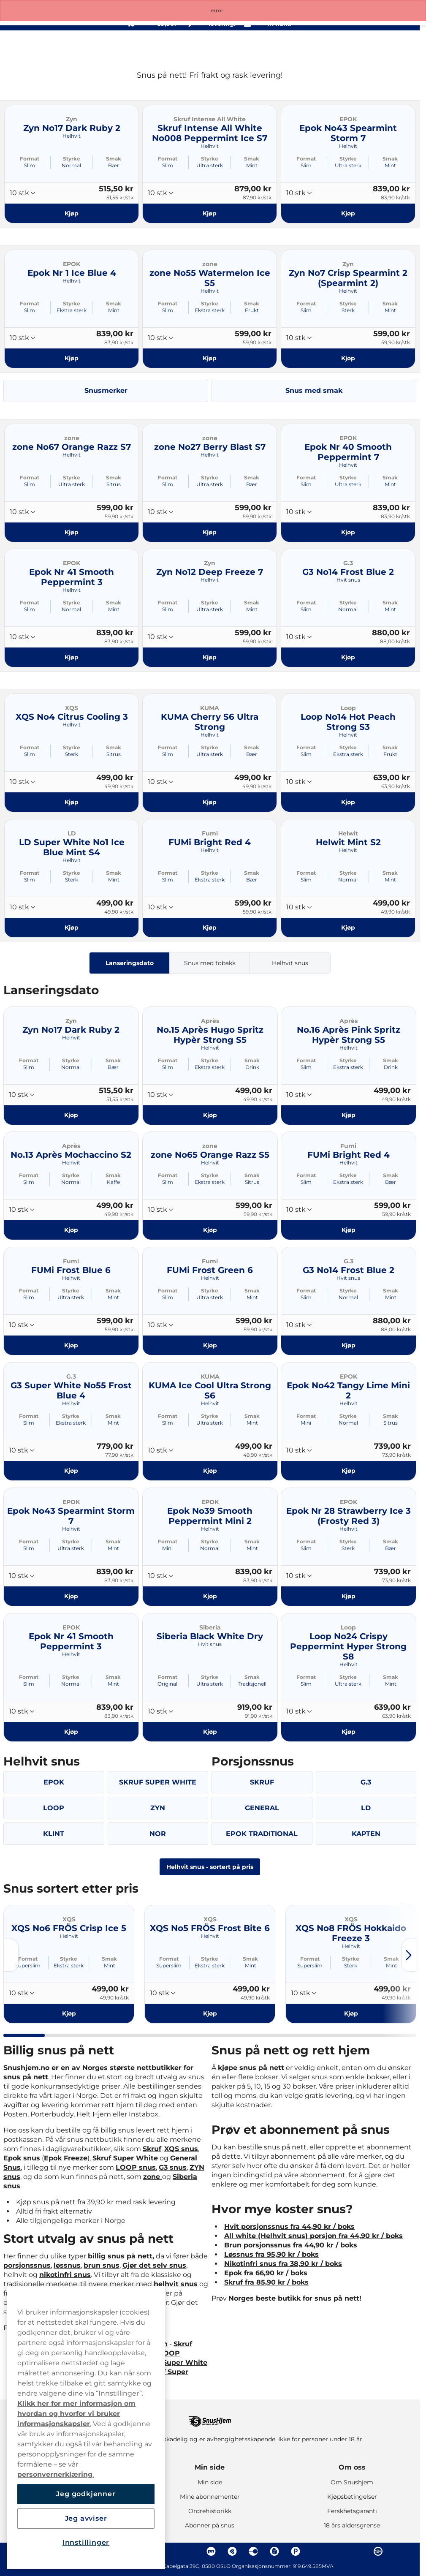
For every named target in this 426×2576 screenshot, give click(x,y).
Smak (113, 158)
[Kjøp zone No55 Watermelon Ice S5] (210, 358)
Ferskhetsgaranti (352, 2511)
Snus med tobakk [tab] (210, 963)
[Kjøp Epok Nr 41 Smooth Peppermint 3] (71, 657)
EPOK (53, 1782)
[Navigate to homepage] (210, 2417)
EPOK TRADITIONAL (262, 1834)
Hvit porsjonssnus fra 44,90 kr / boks (289, 2226)
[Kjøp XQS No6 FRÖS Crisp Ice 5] (69, 2013)
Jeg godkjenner (85, 2494)
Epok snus (21, 2158)
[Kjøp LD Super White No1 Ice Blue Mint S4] (71, 927)
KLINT (53, 1834)
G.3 (366, 1782)
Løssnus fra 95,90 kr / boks (271, 2254)
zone (152, 2177)
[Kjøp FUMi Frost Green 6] (210, 1345)
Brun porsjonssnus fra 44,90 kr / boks (290, 2245)
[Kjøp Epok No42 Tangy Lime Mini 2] (348, 1470)
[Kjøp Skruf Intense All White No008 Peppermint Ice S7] (210, 213)
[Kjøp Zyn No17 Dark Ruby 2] (71, 213)
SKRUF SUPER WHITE (157, 1782)
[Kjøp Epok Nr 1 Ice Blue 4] (71, 358)
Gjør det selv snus (154, 2265)
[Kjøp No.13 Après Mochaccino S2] (71, 1230)
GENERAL (262, 1808)
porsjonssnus (27, 2265)
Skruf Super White (125, 2158)
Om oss (352, 2467)
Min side (210, 2467)
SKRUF (262, 1782)
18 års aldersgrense (352, 2525)
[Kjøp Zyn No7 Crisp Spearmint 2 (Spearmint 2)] (348, 358)
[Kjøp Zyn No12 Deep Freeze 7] (210, 657)
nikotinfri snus (65, 2275)
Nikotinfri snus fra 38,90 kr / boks (283, 2264)
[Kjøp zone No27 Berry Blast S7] (210, 531)
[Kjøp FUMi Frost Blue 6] (71, 1345)
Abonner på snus (209, 2525)
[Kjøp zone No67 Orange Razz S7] (71, 531)
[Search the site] (351, 46)
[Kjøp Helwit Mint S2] (348, 927)
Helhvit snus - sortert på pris (209, 1867)
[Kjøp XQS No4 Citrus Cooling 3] (71, 802)
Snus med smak (313, 390)
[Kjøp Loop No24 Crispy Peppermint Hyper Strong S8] (348, 1731)
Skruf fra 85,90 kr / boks (266, 2282)
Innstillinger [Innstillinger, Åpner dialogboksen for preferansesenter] (85, 2542)
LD (366, 1808)
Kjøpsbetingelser (352, 2496)
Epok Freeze (65, 2158)
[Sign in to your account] (370, 46)
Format (29, 158)
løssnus (67, 2265)
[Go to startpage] (37, 45)
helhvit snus (176, 2284)
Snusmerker (106, 390)
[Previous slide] (11, 1955)
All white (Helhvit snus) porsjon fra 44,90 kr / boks (313, 2236)
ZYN (157, 1808)
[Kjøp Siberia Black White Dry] (210, 1731)
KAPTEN (366, 1834)
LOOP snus (136, 2167)
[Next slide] (408, 1955)
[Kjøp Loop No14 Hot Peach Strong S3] (348, 802)
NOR (157, 1834)
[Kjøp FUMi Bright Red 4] (210, 927)
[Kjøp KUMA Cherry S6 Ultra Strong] (210, 802)
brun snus (101, 2265)
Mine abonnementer (210, 2496)
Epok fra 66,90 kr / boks (265, 2273)
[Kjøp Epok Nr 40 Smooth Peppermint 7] (348, 531)
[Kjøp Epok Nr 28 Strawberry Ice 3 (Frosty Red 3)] (348, 1596)
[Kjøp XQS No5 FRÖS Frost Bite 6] (210, 2013)
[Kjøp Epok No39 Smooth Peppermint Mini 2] (210, 1596)
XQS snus (181, 2149)
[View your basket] (388, 46)
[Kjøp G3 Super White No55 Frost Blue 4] (71, 1470)
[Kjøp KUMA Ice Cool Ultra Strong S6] (210, 1470)
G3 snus (173, 2167)
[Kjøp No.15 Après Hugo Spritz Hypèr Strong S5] (210, 1114)
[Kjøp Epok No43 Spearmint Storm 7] (348, 213)
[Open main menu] (407, 46)
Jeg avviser (86, 2518)
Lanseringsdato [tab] (130, 963)
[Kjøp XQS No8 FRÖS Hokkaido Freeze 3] (351, 2013)
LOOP (53, 1808)
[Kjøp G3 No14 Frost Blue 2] (348, 657)
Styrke (71, 158)
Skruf (152, 2149)
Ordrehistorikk (209, 2511)
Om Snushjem (352, 2482)
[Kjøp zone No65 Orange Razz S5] (210, 1230)
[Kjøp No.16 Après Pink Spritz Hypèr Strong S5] (348, 1114)
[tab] (24, 2035)
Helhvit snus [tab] (290, 963)
